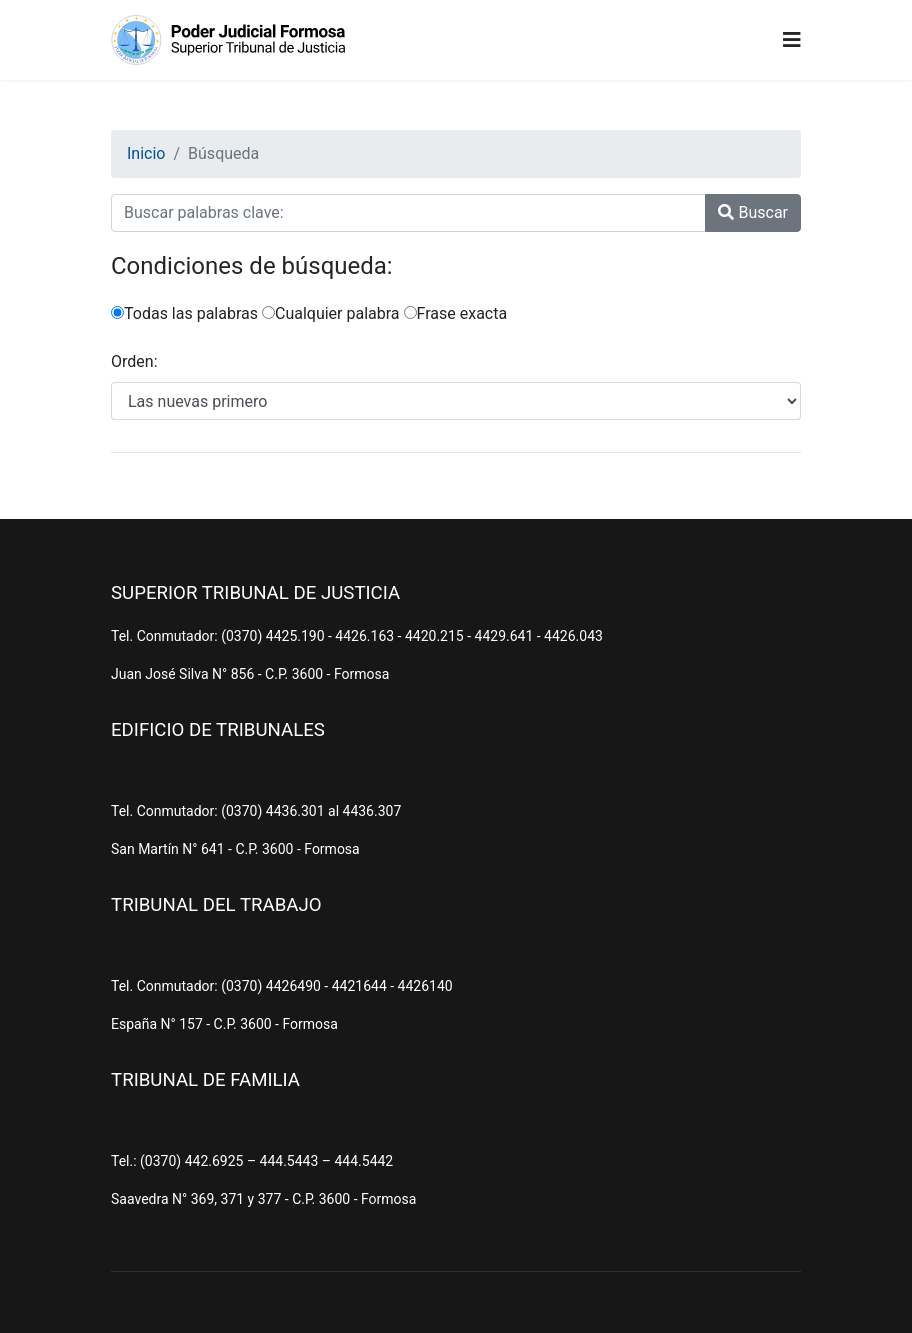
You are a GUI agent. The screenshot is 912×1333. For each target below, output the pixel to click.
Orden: (134, 361)
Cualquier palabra (331, 313)
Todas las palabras (184, 313)
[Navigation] (792, 40)
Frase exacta (456, 313)
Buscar (753, 212)
